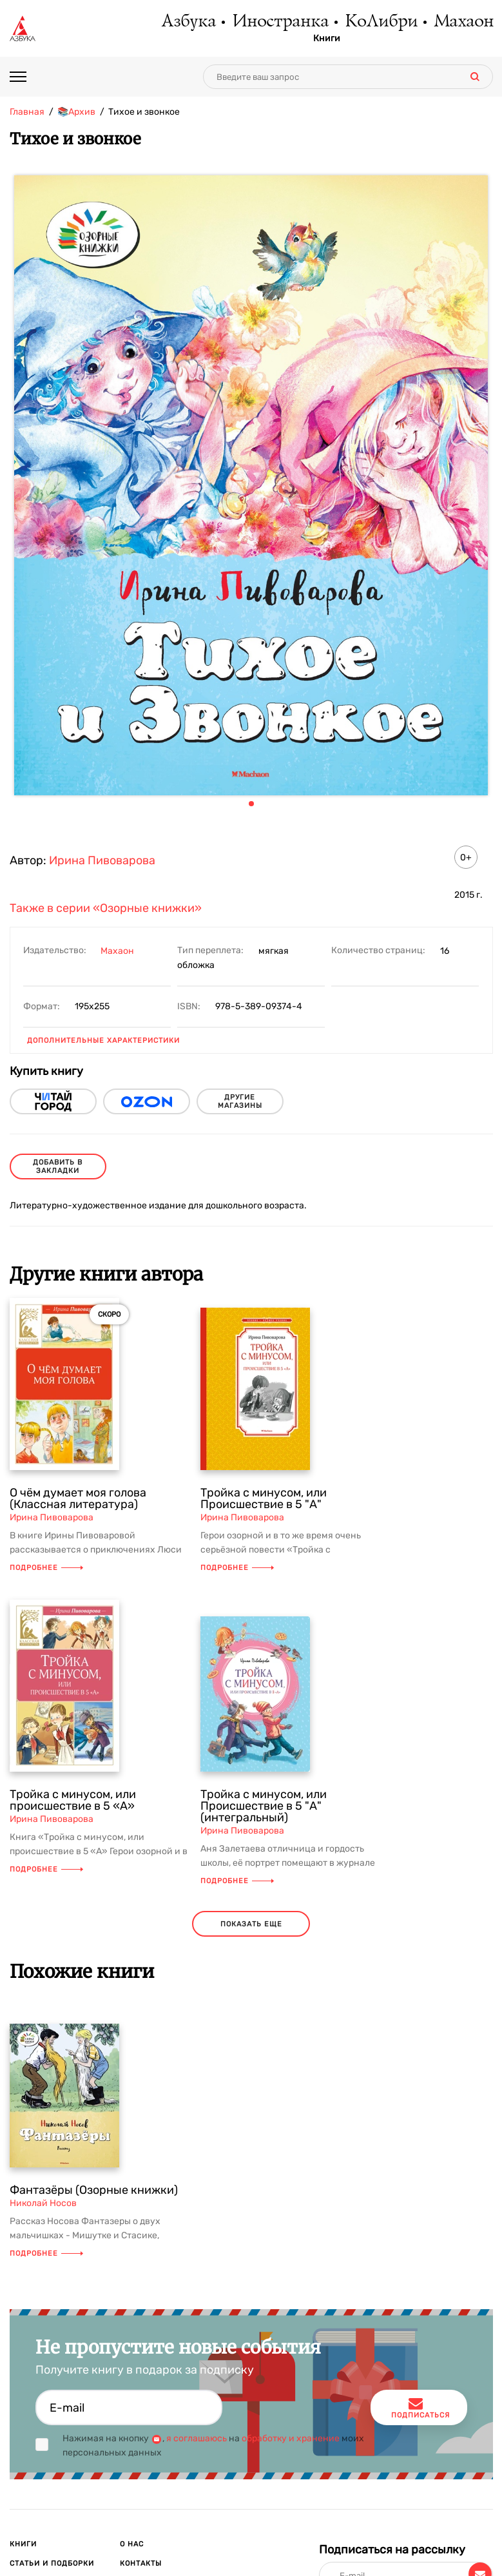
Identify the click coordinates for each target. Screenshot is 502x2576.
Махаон (463, 23)
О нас (132, 2544)
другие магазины (240, 1101)
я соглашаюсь (196, 2438)
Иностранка (279, 23)
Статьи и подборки (52, 2563)
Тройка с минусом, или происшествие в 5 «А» (73, 1800)
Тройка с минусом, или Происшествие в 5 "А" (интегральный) (263, 1805)
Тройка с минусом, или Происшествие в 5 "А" (263, 1498)
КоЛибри (380, 23)
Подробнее (46, 1568)
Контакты (141, 2563)
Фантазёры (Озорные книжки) (94, 2190)
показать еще (251, 1924)
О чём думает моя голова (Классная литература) (78, 1498)
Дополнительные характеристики (103, 1040)
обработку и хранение (291, 2438)
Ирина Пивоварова (102, 860)
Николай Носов (43, 2203)
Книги (326, 39)
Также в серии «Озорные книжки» (106, 908)
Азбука (187, 23)
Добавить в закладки (57, 1166)
